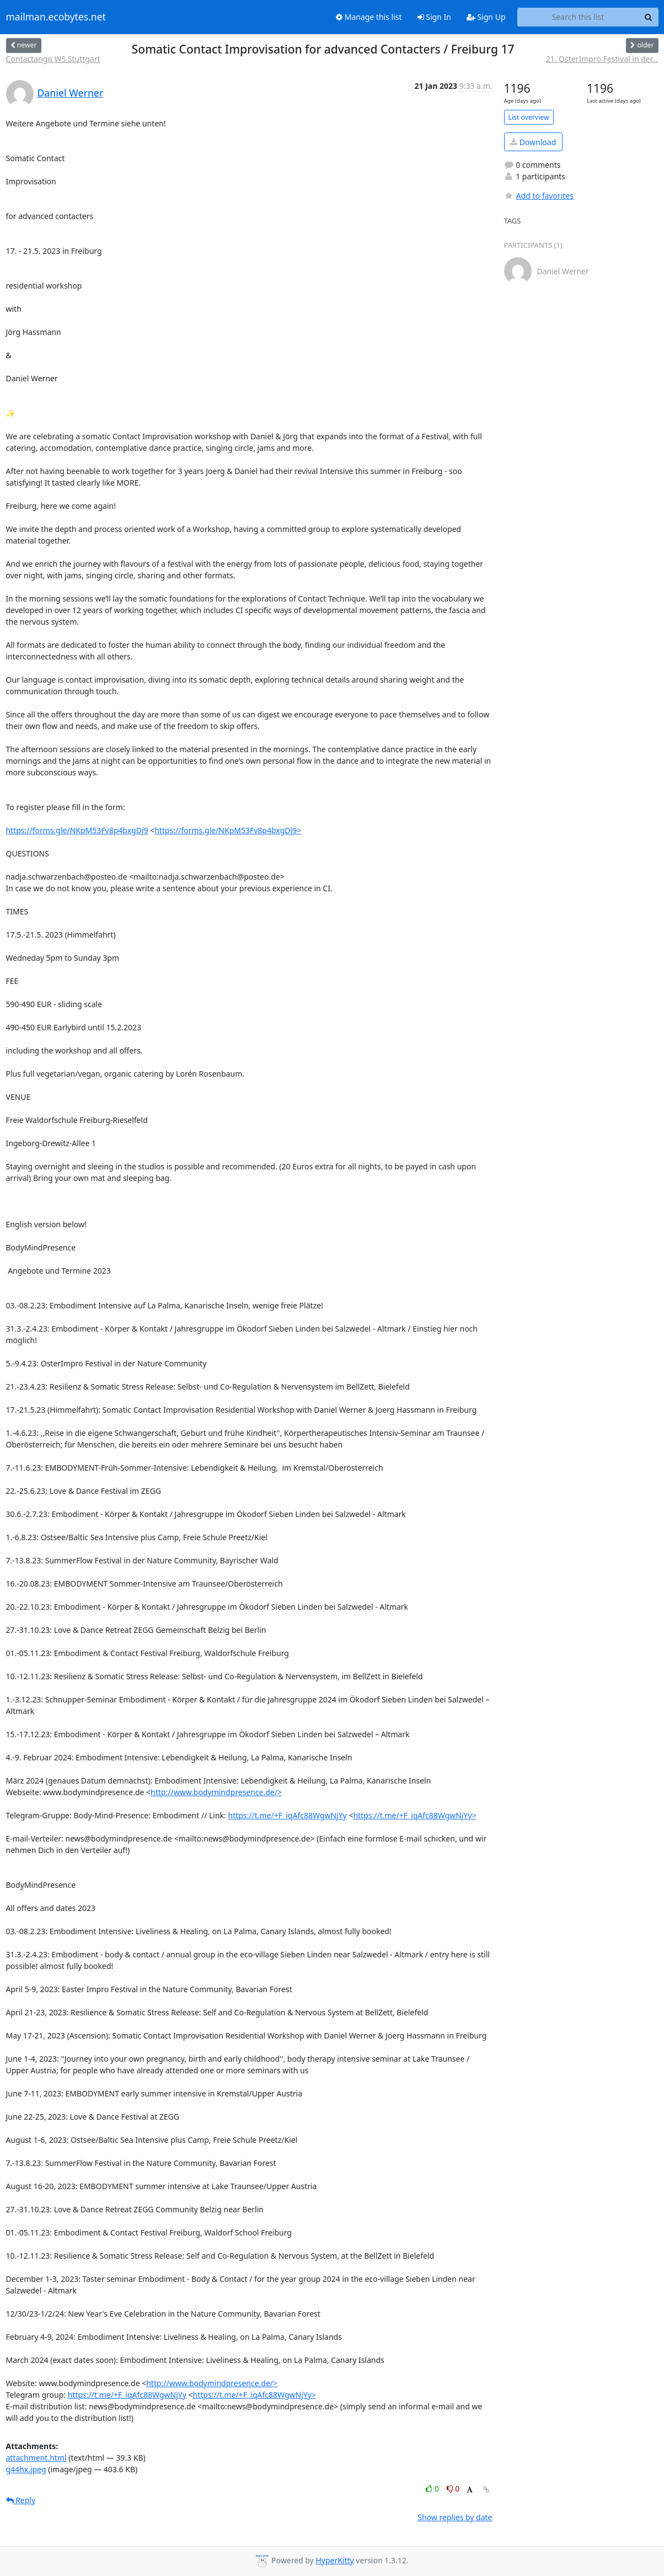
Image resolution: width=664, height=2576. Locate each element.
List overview (528, 117)
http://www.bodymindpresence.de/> (216, 1792)
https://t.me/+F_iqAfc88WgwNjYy (287, 1815)
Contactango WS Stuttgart (53, 59)
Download (533, 142)
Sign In (434, 17)
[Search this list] (578, 17)
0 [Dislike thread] (453, 2488)
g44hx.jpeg (26, 2469)
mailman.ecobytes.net (56, 17)
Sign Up (486, 17)
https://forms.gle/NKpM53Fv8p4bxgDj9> (227, 830)
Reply (21, 2500)
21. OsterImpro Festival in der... (602, 59)
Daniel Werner (71, 92)
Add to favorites (539, 195)
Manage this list (369, 17)
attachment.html (36, 2457)
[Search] (648, 17)
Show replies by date (454, 2517)
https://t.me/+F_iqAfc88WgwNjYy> (414, 1815)
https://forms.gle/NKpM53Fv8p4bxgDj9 (77, 830)
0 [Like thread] (433, 2488)
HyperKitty (334, 2560)
